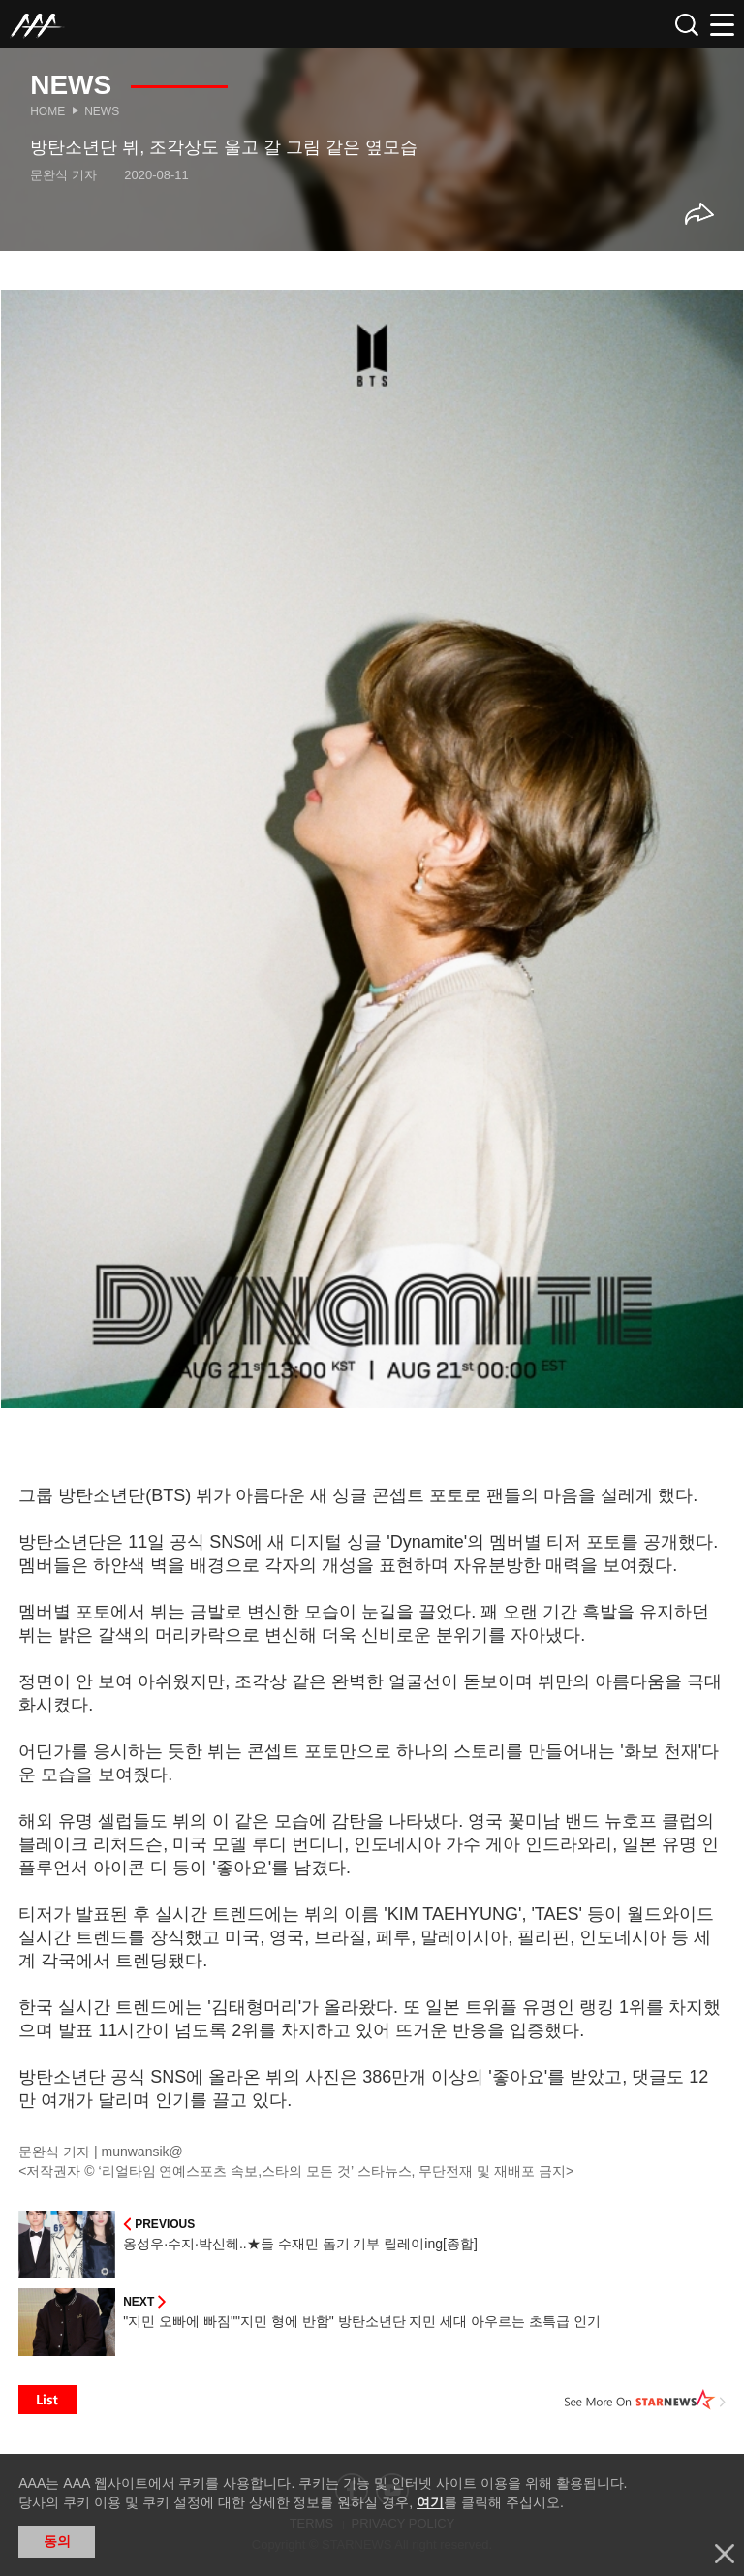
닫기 (724, 2553)
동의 (57, 2541)
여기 (430, 2502)
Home (47, 111)
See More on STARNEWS (645, 2399)
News (101, 111)
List (47, 2399)
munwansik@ (142, 2151)
